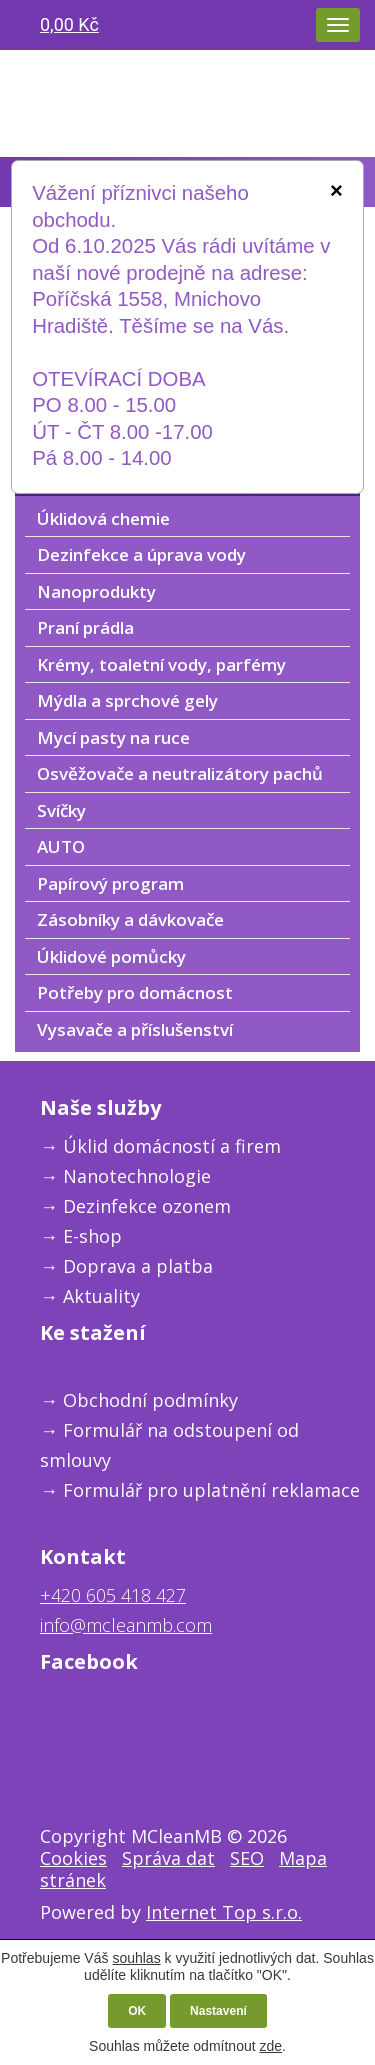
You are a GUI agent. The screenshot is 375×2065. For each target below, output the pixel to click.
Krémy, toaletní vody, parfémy (161, 664)
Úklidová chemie (103, 518)
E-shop (92, 1236)
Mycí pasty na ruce (113, 737)
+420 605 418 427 (113, 1595)
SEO (247, 1858)
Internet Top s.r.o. (224, 1912)
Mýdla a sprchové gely (127, 700)
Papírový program (110, 883)
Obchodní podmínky (150, 1400)
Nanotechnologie (137, 1176)
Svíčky (61, 810)
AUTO (61, 846)
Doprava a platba (138, 1266)
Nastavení (218, 2011)
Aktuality (101, 1296)
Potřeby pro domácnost (135, 992)
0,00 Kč (69, 24)
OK (137, 2011)
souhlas (136, 1958)
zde (270, 2046)
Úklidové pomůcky (111, 956)
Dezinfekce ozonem (147, 1206)
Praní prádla (85, 627)
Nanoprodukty (96, 591)
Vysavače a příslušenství (135, 1029)
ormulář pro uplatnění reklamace (216, 1490)
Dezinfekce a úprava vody (141, 554)
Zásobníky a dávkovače (130, 919)
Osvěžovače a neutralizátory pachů (180, 773)
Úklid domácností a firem (172, 1146)
